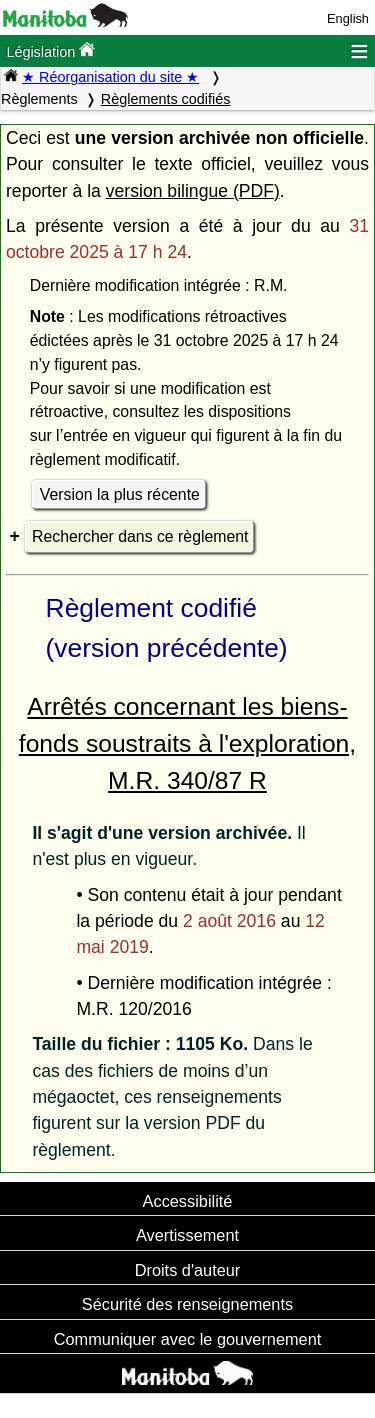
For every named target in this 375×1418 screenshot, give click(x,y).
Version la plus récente (120, 494)
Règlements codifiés (166, 99)
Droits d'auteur (188, 1270)
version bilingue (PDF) (193, 191)
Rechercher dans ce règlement (140, 536)
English (348, 18)
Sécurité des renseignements (187, 1304)
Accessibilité (188, 1201)
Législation (50, 50)
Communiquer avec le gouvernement (187, 1339)
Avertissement (187, 1235)
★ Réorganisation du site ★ (110, 77)
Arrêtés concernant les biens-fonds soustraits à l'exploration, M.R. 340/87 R (187, 743)
